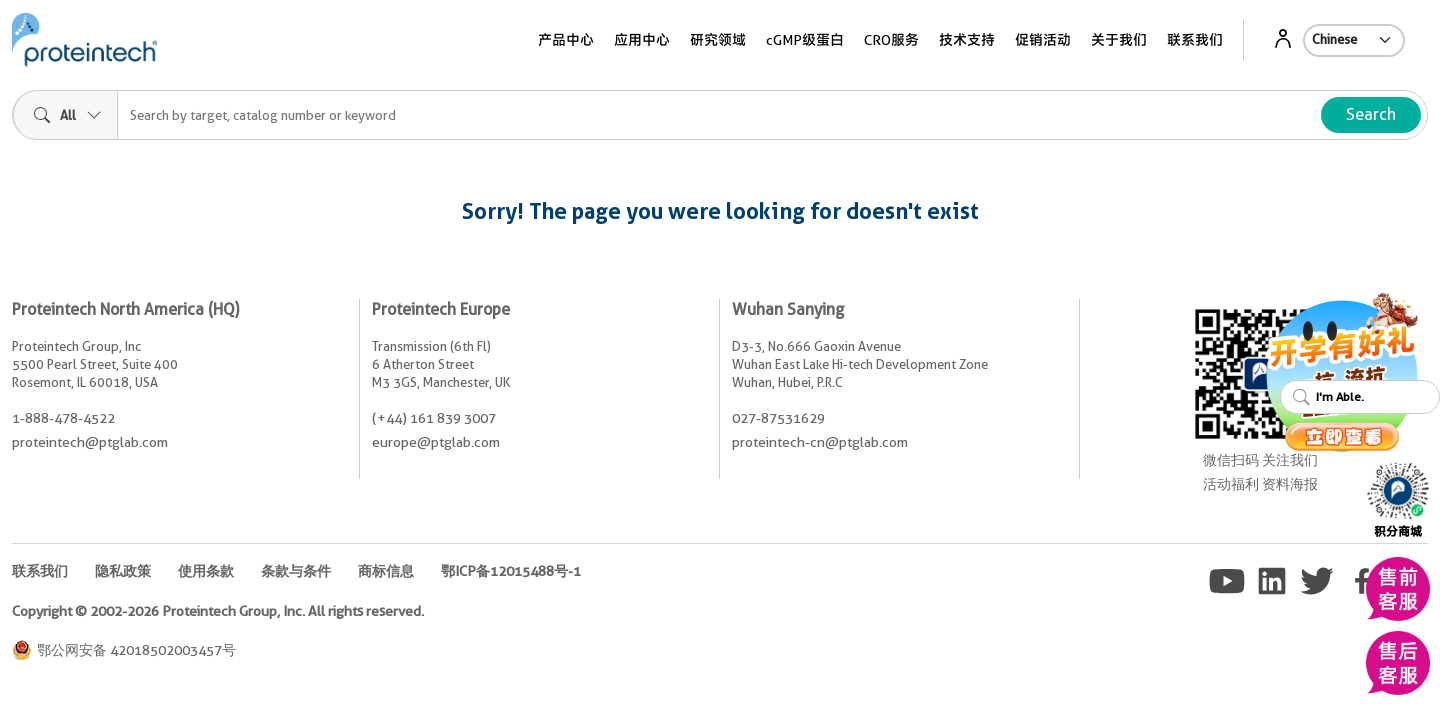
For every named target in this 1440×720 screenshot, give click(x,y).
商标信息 (386, 571)
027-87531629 (778, 418)
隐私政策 (123, 571)
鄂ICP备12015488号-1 (511, 571)
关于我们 (1119, 40)
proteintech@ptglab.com (90, 442)
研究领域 (718, 40)
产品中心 (566, 40)
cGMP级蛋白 (805, 40)
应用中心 (642, 40)
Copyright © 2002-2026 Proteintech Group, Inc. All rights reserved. (218, 611)
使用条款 (206, 571)
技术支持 (967, 40)
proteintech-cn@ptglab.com (820, 442)
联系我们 (1195, 40)
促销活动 (1043, 40)
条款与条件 (296, 571)
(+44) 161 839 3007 (434, 418)
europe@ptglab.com (436, 442)
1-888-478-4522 (63, 418)
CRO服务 (891, 40)
